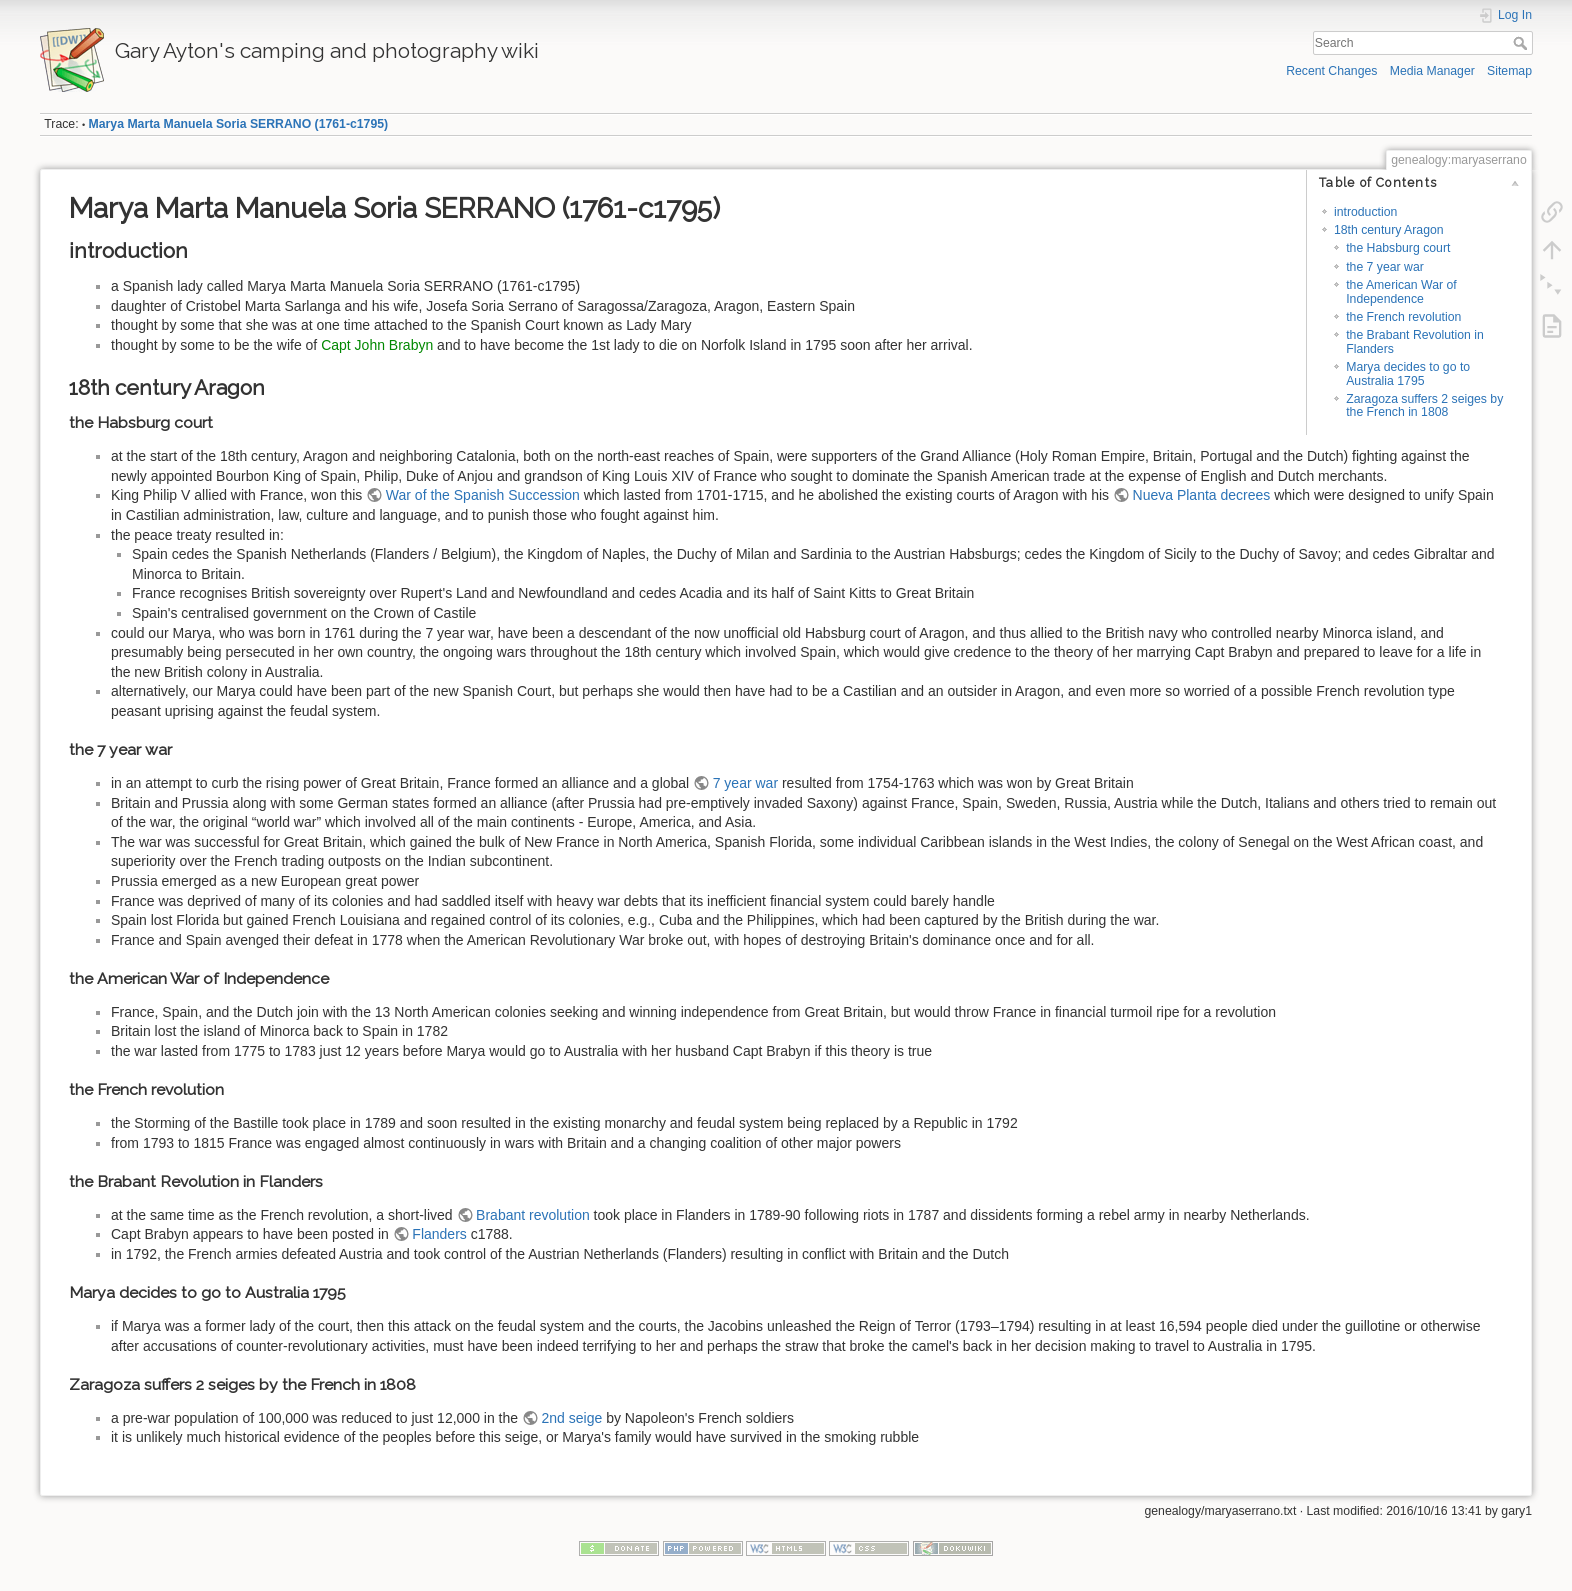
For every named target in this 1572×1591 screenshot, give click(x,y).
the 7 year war (1385, 267)
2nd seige (572, 1418)
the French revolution (1403, 317)
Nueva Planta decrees (1202, 495)
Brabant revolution (533, 1215)
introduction (1365, 212)
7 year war (745, 783)
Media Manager (1432, 71)
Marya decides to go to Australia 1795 (1408, 373)
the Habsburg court (1398, 248)
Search (1522, 43)
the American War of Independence (1401, 291)
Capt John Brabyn (377, 345)
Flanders (439, 1234)
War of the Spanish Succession (483, 495)
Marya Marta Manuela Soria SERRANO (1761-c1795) (239, 124)
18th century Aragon (1389, 230)
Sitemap (1509, 71)
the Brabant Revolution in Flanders (1415, 341)
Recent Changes (1331, 71)
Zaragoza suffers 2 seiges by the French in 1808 (1424, 405)
